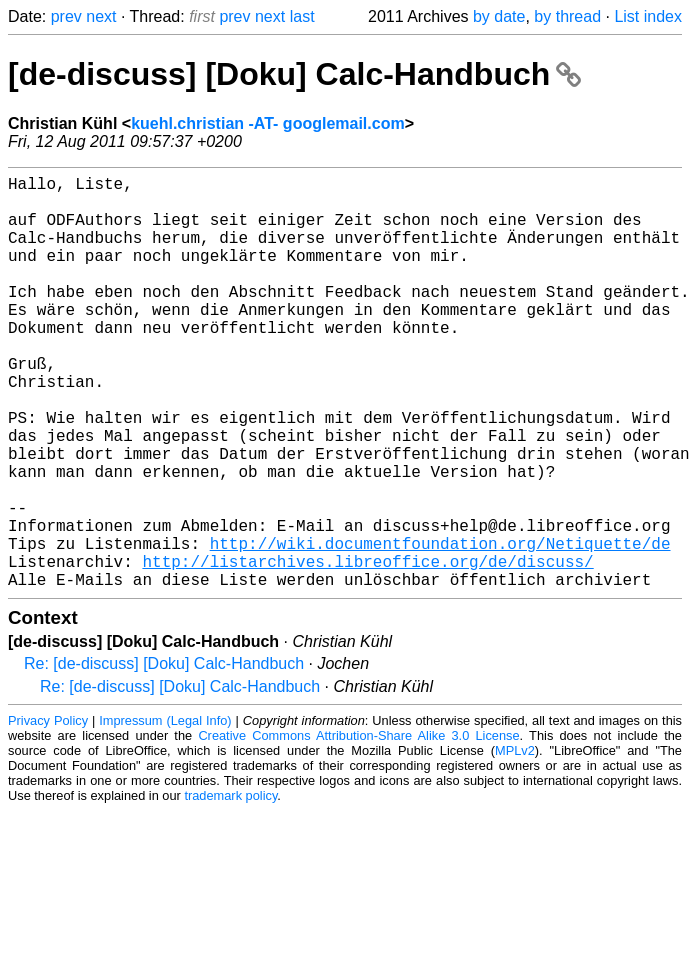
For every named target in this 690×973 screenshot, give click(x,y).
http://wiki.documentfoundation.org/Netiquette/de (440, 627)
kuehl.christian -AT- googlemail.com (268, 123)
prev (66, 16)
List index (648, 16)
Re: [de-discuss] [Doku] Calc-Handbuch (164, 755)
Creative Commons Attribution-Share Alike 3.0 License (358, 827)
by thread (567, 16)
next (101, 16)
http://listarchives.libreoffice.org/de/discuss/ (367, 649)
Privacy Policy (48, 812)
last (302, 16)
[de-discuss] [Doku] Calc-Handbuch (294, 74)
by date (499, 16)
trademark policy (230, 887)
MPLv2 (515, 842)
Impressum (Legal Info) (165, 812)
